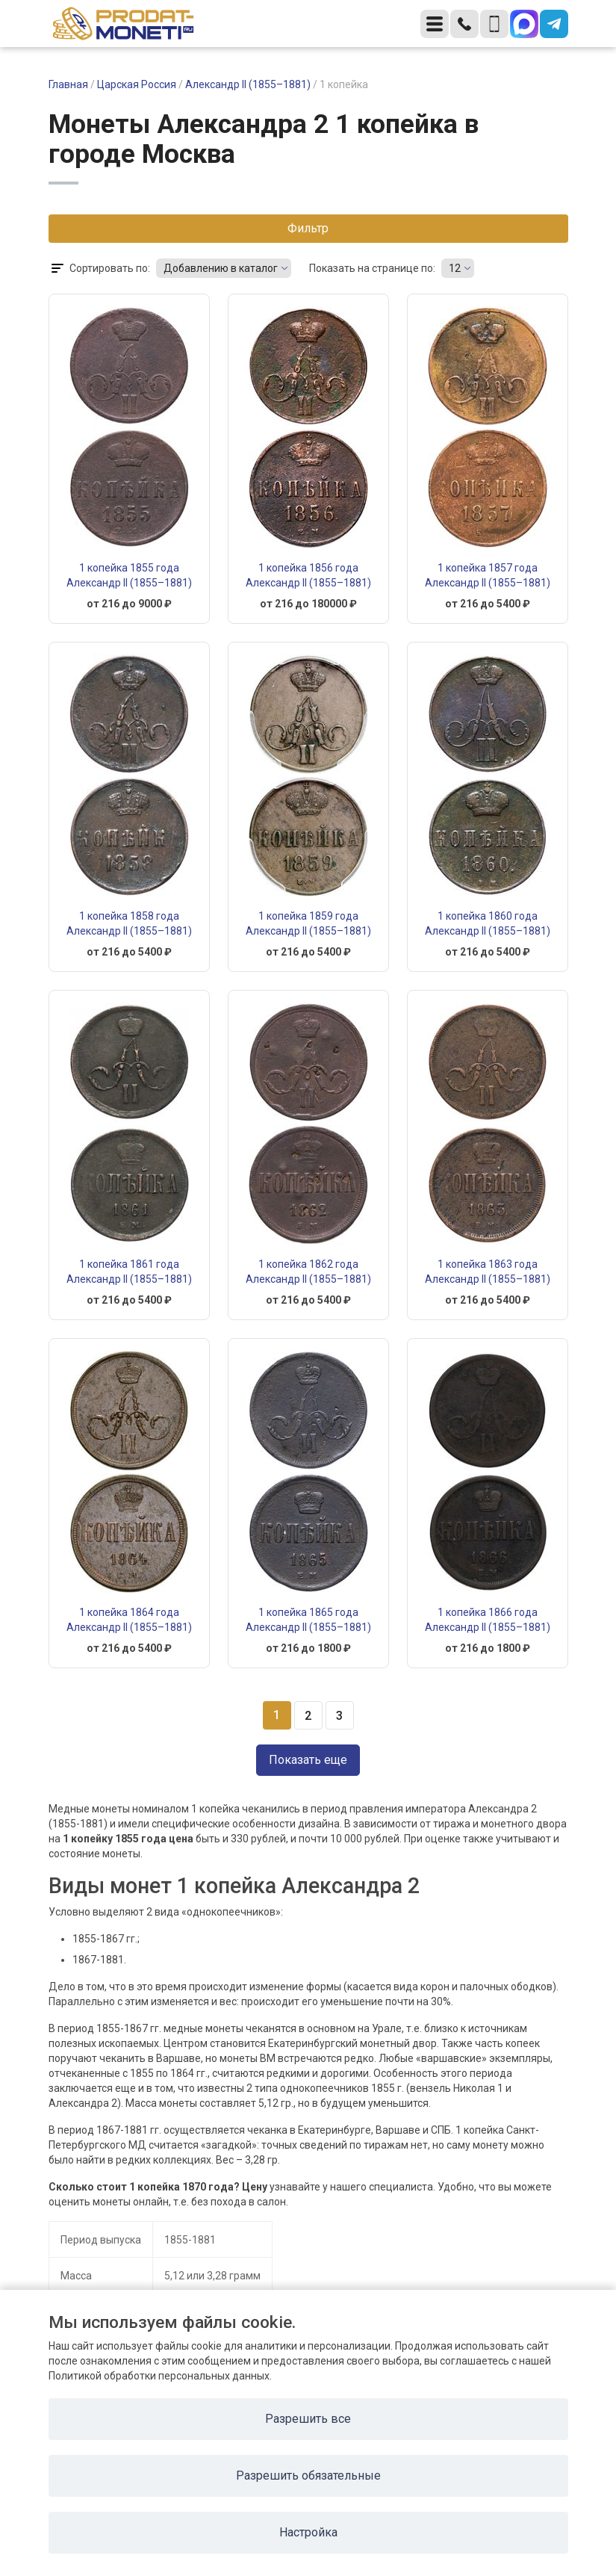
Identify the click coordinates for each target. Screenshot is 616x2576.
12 (455, 268)
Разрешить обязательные (308, 2475)
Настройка (308, 2532)
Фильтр (308, 228)
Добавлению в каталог (221, 268)
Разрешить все (308, 2419)
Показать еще (308, 1760)
